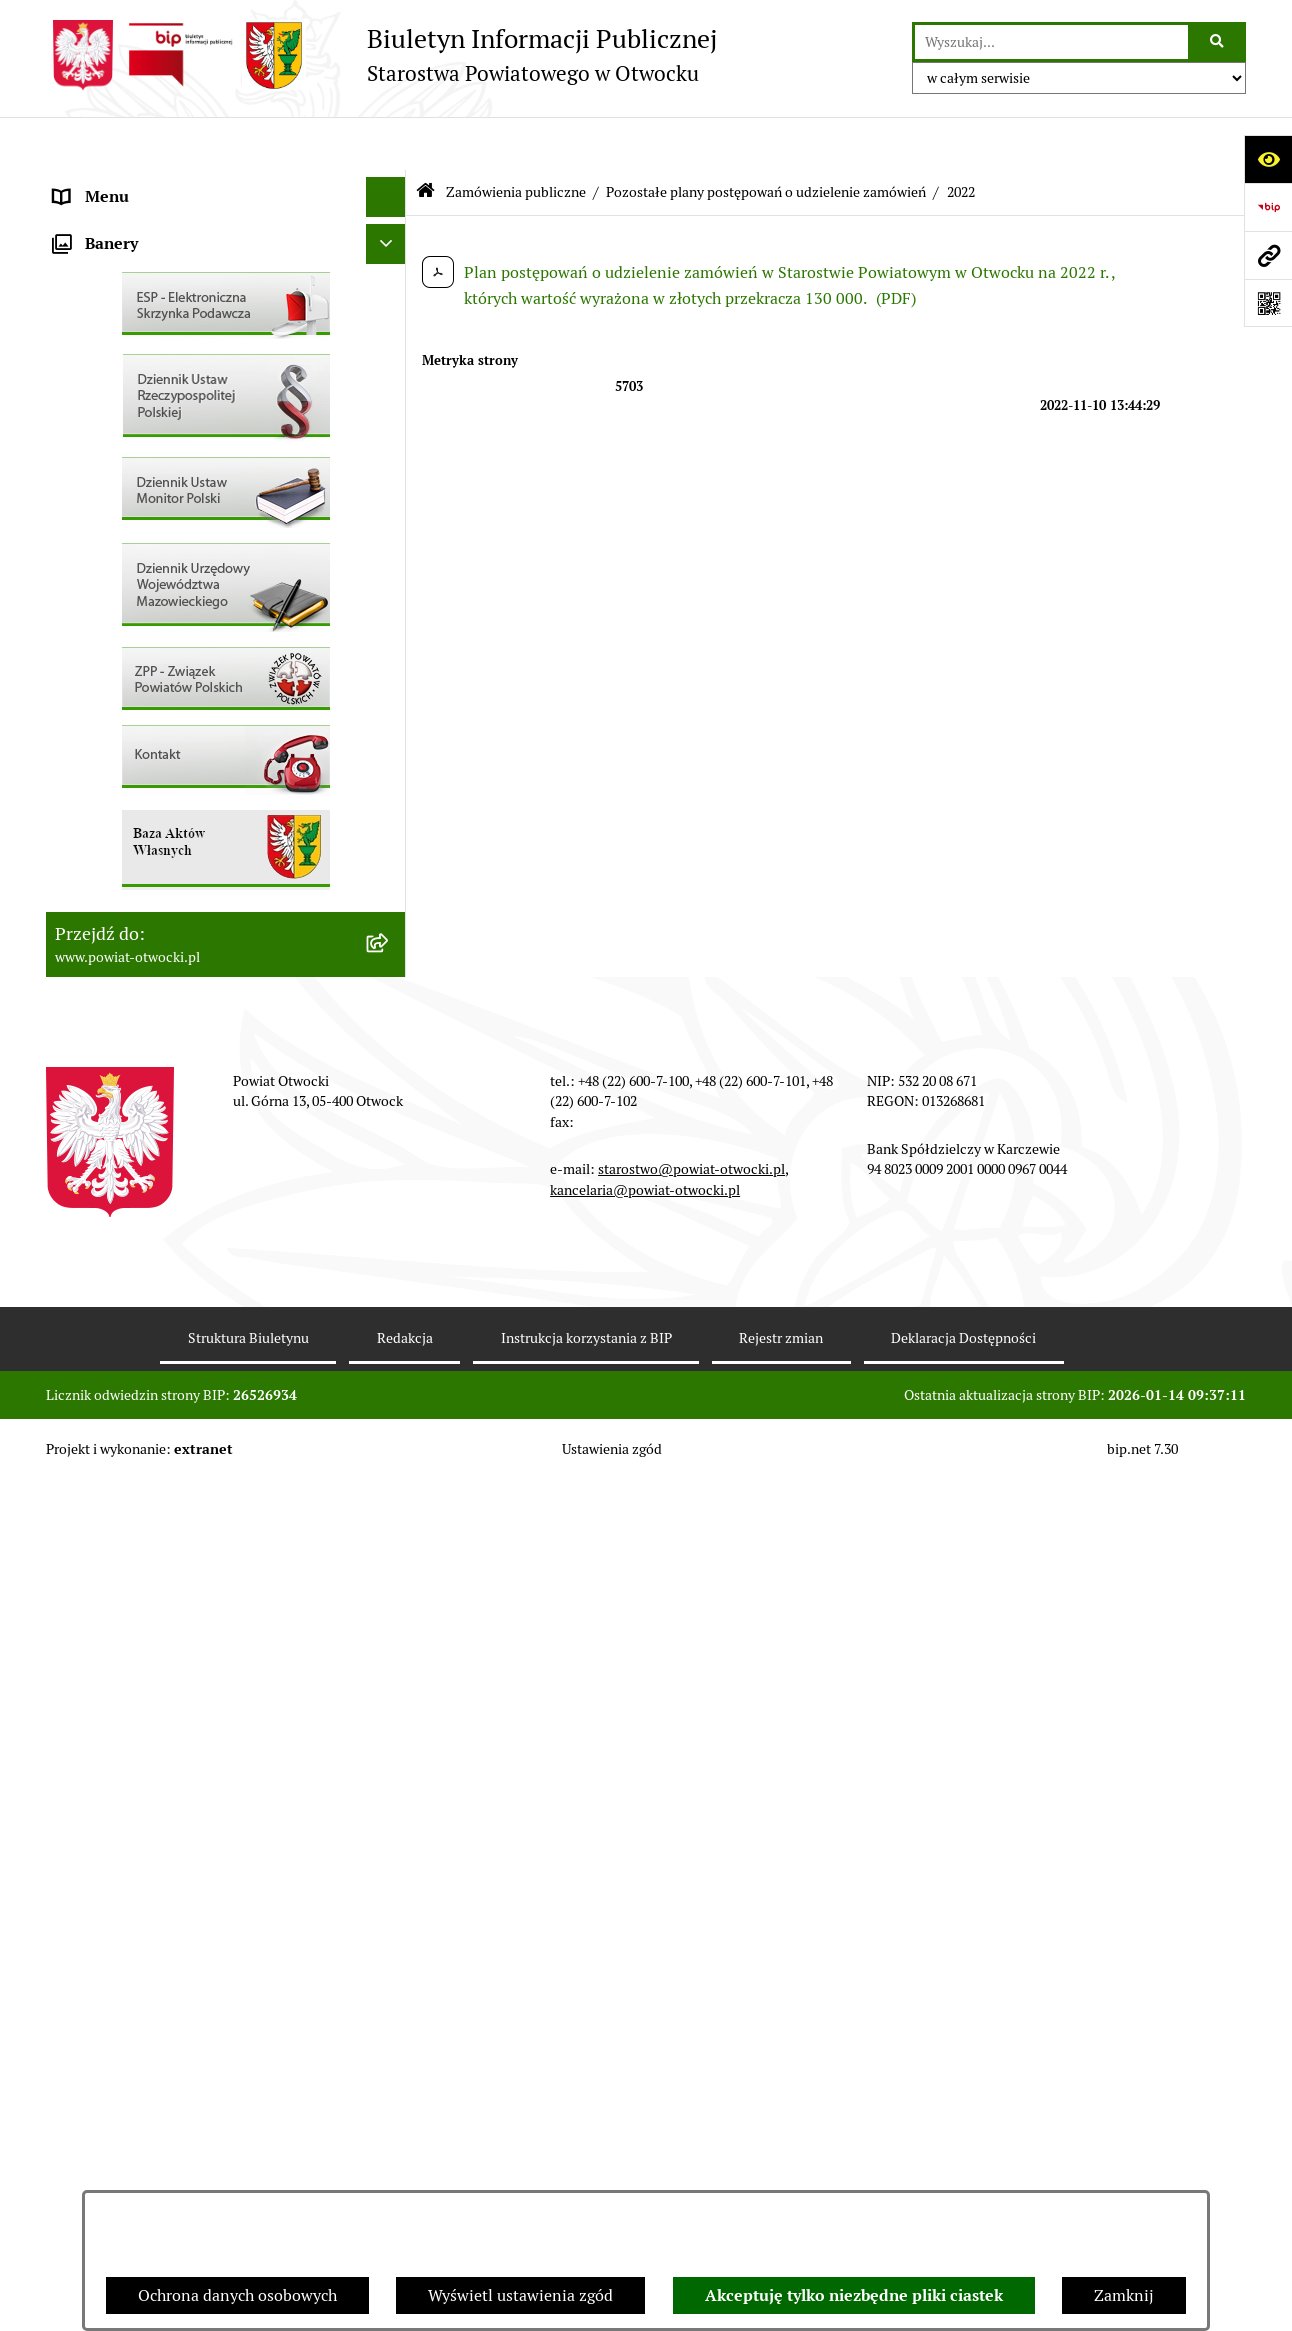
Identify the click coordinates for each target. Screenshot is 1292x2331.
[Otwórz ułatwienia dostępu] (1268, 159)
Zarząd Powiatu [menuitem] (110, 223)
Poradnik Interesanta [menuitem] (130, 303)
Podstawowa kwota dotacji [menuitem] (149, 823)
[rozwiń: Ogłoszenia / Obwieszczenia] (390, 544)
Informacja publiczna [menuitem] (130, 463)
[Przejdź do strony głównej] (381, 55)
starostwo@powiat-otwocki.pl (691, 2020)
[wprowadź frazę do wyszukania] (1051, 42)
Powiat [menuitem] (79, 343)
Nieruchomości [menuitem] (107, 743)
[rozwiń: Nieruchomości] (390, 744)
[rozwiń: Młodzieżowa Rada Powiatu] (390, 264)
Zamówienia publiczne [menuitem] (135, 783)
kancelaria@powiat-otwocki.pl (645, 2040)
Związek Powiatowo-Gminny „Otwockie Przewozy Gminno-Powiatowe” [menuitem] (197, 995)
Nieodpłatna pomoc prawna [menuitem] (153, 383)
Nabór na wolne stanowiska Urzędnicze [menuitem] (195, 703)
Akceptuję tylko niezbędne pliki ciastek (854, 2295)
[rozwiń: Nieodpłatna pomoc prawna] (390, 384)
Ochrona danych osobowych (237, 2295)
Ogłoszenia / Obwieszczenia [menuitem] (154, 543)
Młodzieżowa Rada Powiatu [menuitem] (152, 263)
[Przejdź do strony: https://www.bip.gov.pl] (1268, 207)
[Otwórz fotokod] (1268, 303)
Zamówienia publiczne (516, 138)
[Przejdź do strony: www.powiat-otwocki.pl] (1268, 255)
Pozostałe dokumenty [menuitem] (131, 503)
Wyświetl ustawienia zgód (520, 2295)
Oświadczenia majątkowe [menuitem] (144, 903)
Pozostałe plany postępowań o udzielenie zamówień (766, 138)
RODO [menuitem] (76, 423)
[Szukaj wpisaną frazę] (1218, 42)
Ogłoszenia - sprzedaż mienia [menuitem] (159, 583)
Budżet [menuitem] (79, 943)
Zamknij (1124, 2295)
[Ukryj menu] (386, 144)
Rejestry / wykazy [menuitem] (116, 663)
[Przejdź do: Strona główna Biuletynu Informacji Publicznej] (425, 139)
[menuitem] (226, 864)
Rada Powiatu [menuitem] (103, 183)
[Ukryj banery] (386, 1095)
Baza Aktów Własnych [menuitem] (132, 1047)
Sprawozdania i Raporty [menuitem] (139, 623)
